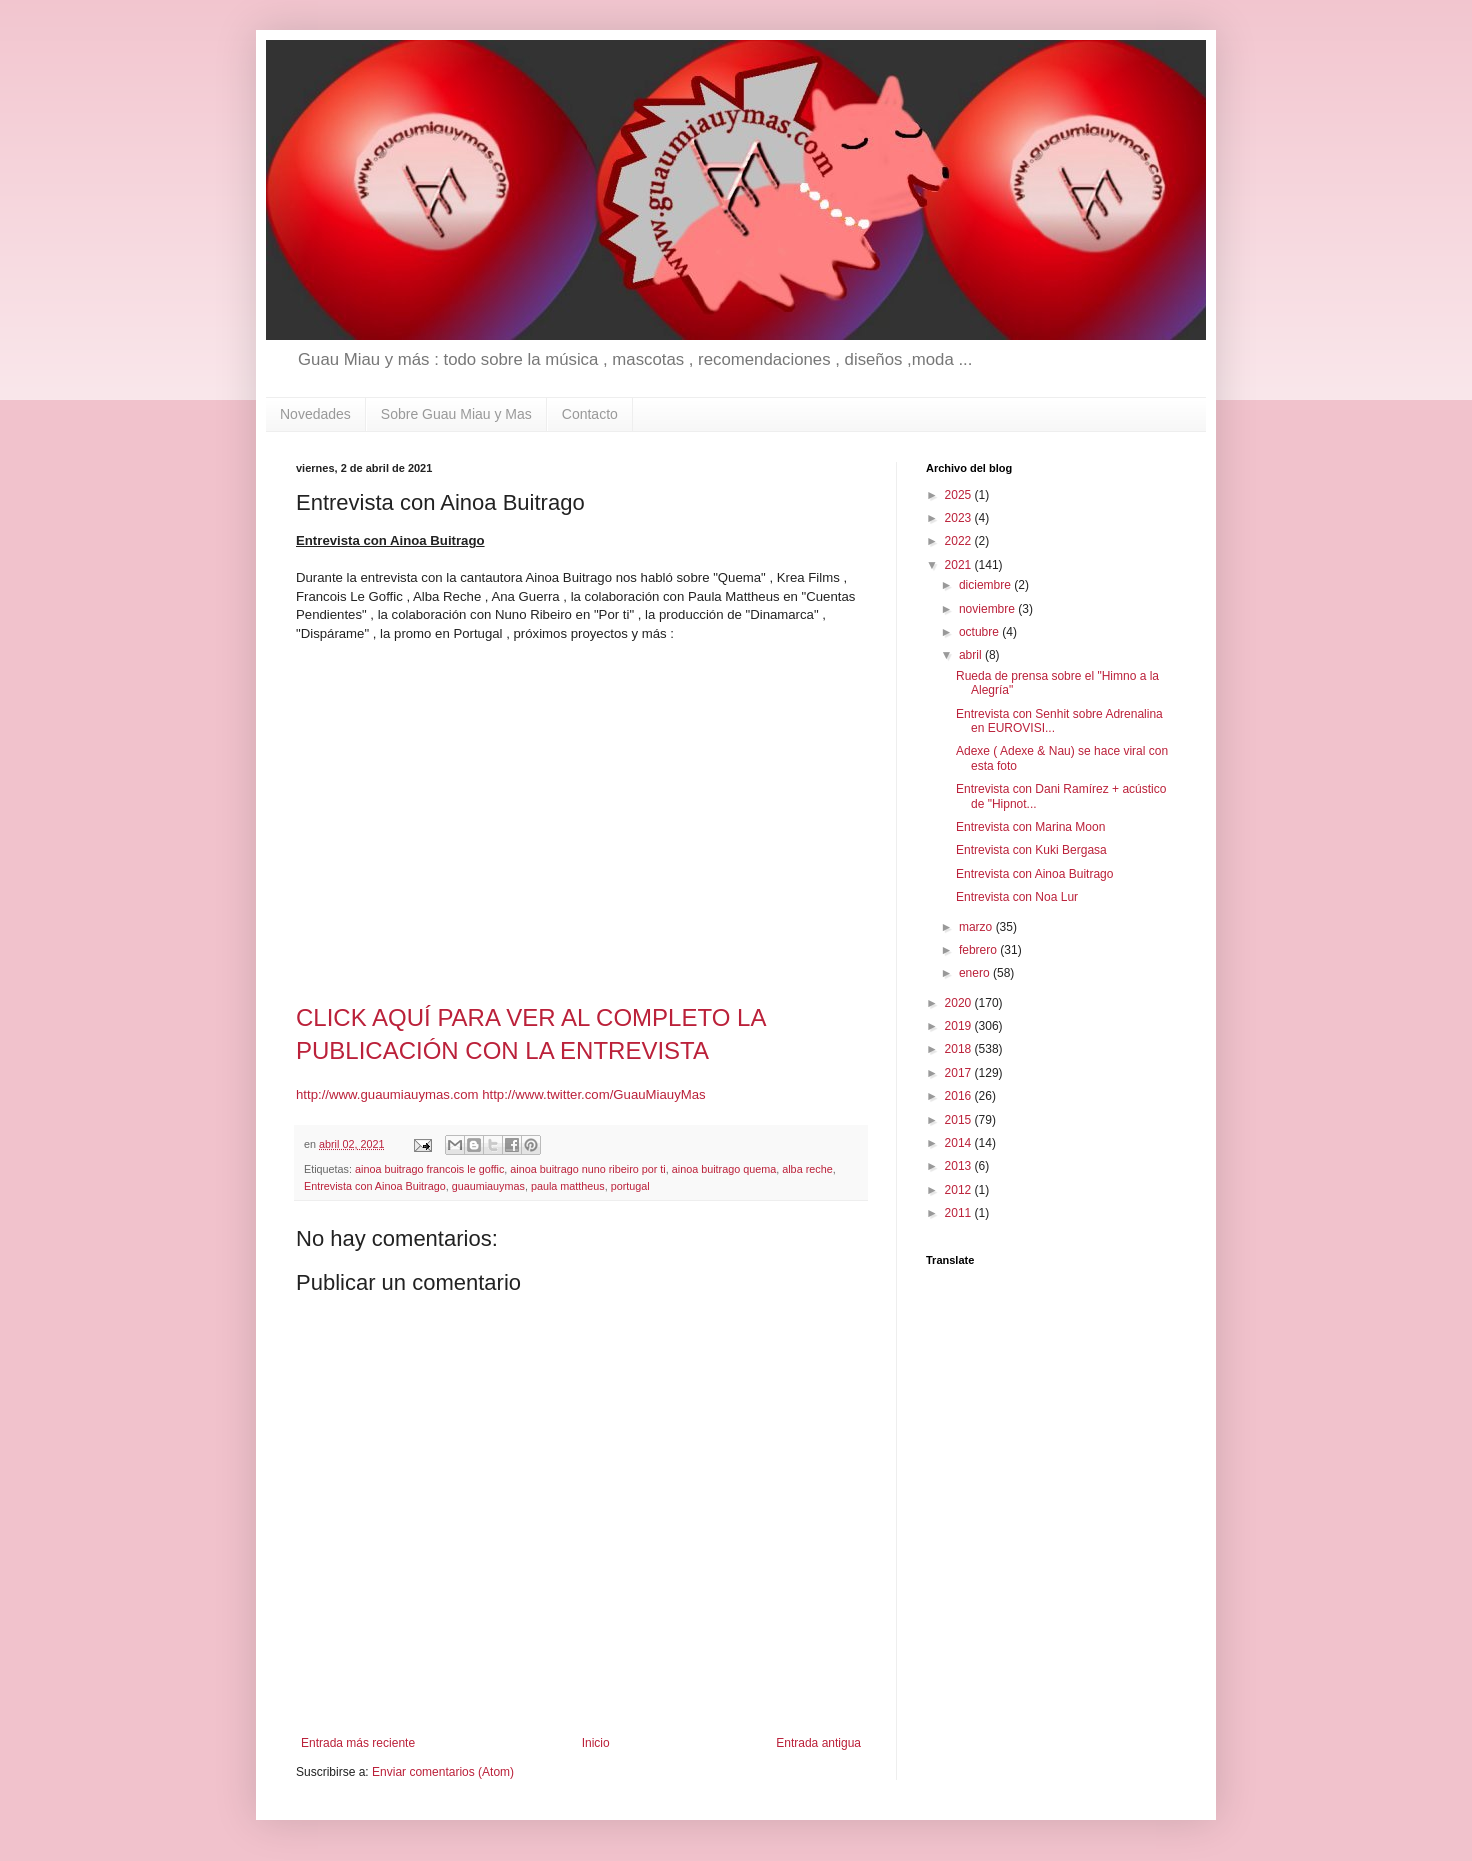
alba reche (807, 1169)
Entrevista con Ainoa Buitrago (375, 1186)
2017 (960, 1073)
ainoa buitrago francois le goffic (429, 1169)
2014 (960, 1143)
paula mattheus (568, 1186)
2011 (960, 1213)
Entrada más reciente (358, 1743)
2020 (960, 1003)
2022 (960, 541)
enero (976, 973)
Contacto (590, 414)
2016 (960, 1096)
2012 (960, 1190)
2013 (960, 1166)
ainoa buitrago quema (724, 1169)
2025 (960, 495)
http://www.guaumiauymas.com (387, 1094)
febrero (979, 950)
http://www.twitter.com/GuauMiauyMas (594, 1094)
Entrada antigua (818, 1743)
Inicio (596, 1743)
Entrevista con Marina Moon (1030, 827)
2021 (960, 565)
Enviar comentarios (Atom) (443, 1772)
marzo (977, 927)
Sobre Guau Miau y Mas (456, 414)
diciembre (986, 585)
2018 (960, 1049)
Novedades (315, 414)
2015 (960, 1120)
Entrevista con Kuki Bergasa (1031, 850)
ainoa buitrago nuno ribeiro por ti (587, 1169)
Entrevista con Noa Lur (1017, 897)
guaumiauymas (488, 1186)
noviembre (988, 609)
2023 (960, 518)
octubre (980, 632)
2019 (960, 1026)
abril (972, 655)
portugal (630, 1186)
